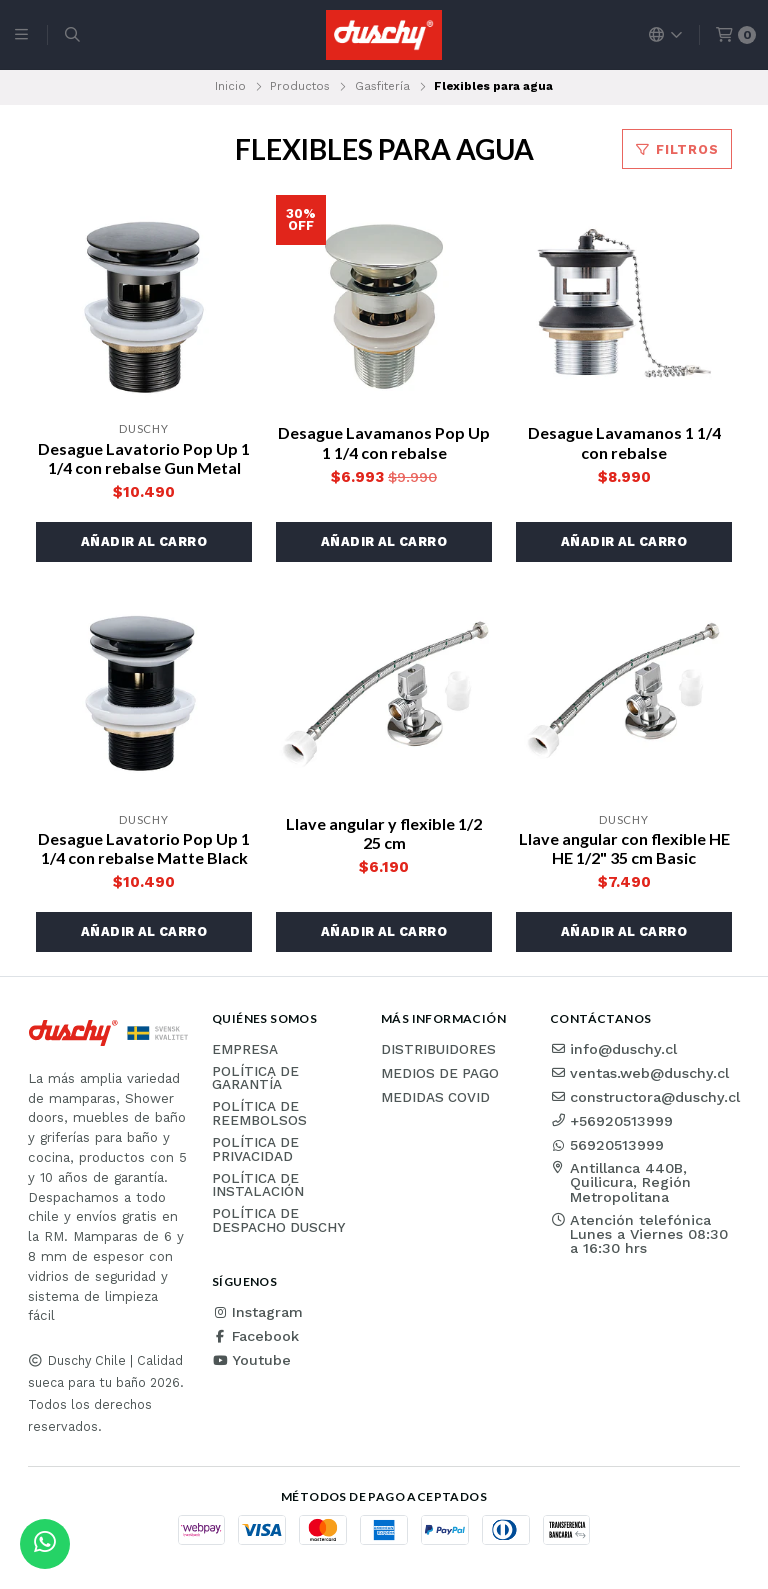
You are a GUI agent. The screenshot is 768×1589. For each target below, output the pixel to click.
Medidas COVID (435, 1098)
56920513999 (607, 1145)
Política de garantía (255, 1078)
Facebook (255, 1336)
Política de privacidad (255, 1149)
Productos (300, 86)
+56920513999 (611, 1121)
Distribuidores (438, 1050)
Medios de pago (440, 1074)
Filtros (677, 149)
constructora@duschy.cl (645, 1097)
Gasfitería (382, 86)
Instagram (257, 1312)
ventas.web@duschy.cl (639, 1073)
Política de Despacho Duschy (278, 1220)
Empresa (245, 1050)
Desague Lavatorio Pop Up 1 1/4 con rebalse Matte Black (144, 848)
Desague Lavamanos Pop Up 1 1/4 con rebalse (384, 442)
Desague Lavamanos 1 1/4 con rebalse (624, 442)
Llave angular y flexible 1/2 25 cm (384, 833)
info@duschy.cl (613, 1049)
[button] (144, 542)
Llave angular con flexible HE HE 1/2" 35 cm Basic (624, 848)
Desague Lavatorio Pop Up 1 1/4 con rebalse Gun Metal (144, 458)
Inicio (230, 86)
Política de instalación (258, 1185)
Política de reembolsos (259, 1113)
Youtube (251, 1360)
